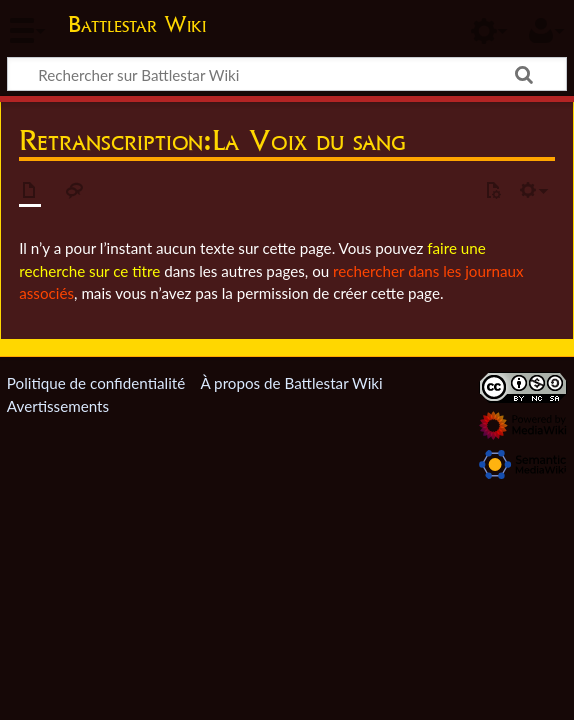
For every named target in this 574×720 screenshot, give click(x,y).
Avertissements (58, 406)
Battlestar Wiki (137, 24)
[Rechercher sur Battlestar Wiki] (287, 74)
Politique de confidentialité (96, 383)
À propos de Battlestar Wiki (291, 383)
